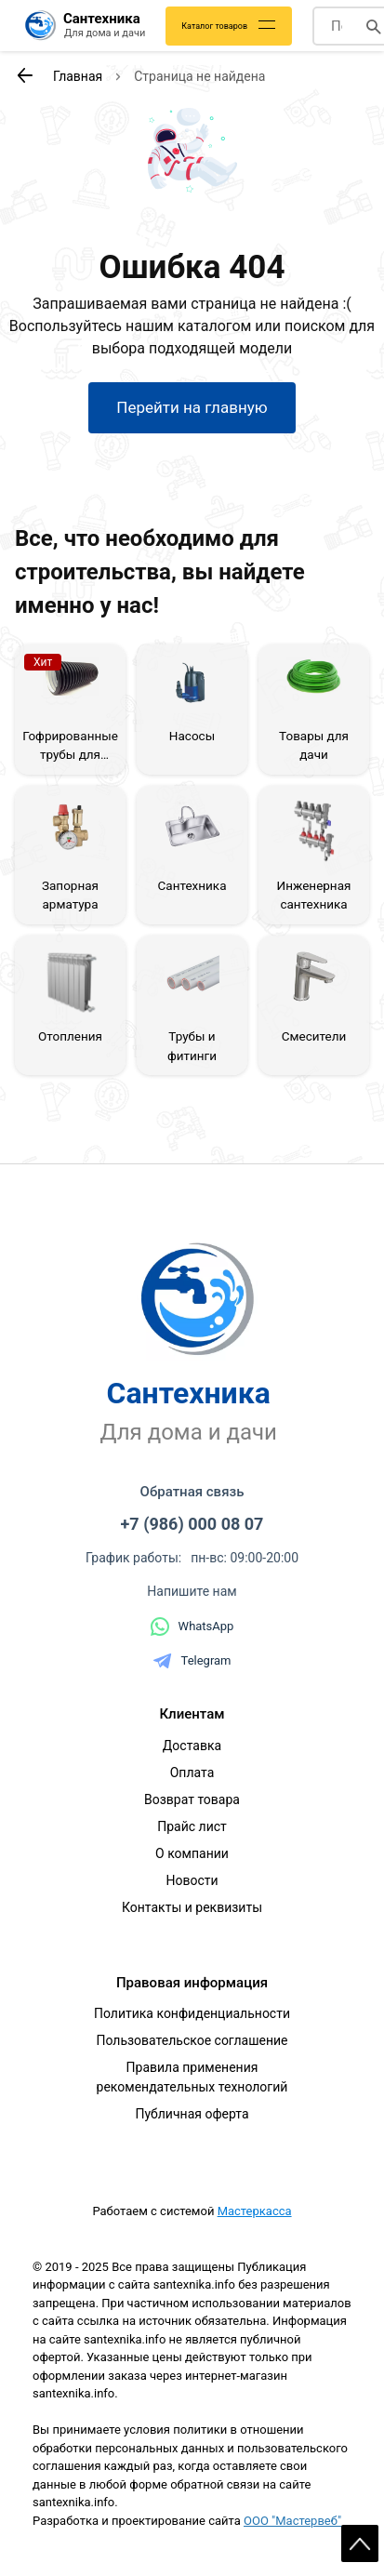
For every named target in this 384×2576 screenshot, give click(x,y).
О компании (192, 1853)
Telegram (192, 1660)
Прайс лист (192, 1826)
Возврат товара (192, 1799)
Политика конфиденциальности (192, 2013)
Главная (77, 76)
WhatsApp (192, 1626)
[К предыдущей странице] (24, 75)
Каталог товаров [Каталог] (214, 26)
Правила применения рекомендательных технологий (192, 2077)
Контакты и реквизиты (192, 1907)
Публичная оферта (191, 2113)
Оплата (192, 1772)
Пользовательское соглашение (191, 2040)
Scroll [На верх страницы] (359, 2543)
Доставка (192, 1745)
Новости (192, 1880)
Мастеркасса (255, 2211)
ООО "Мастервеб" (292, 2521)
